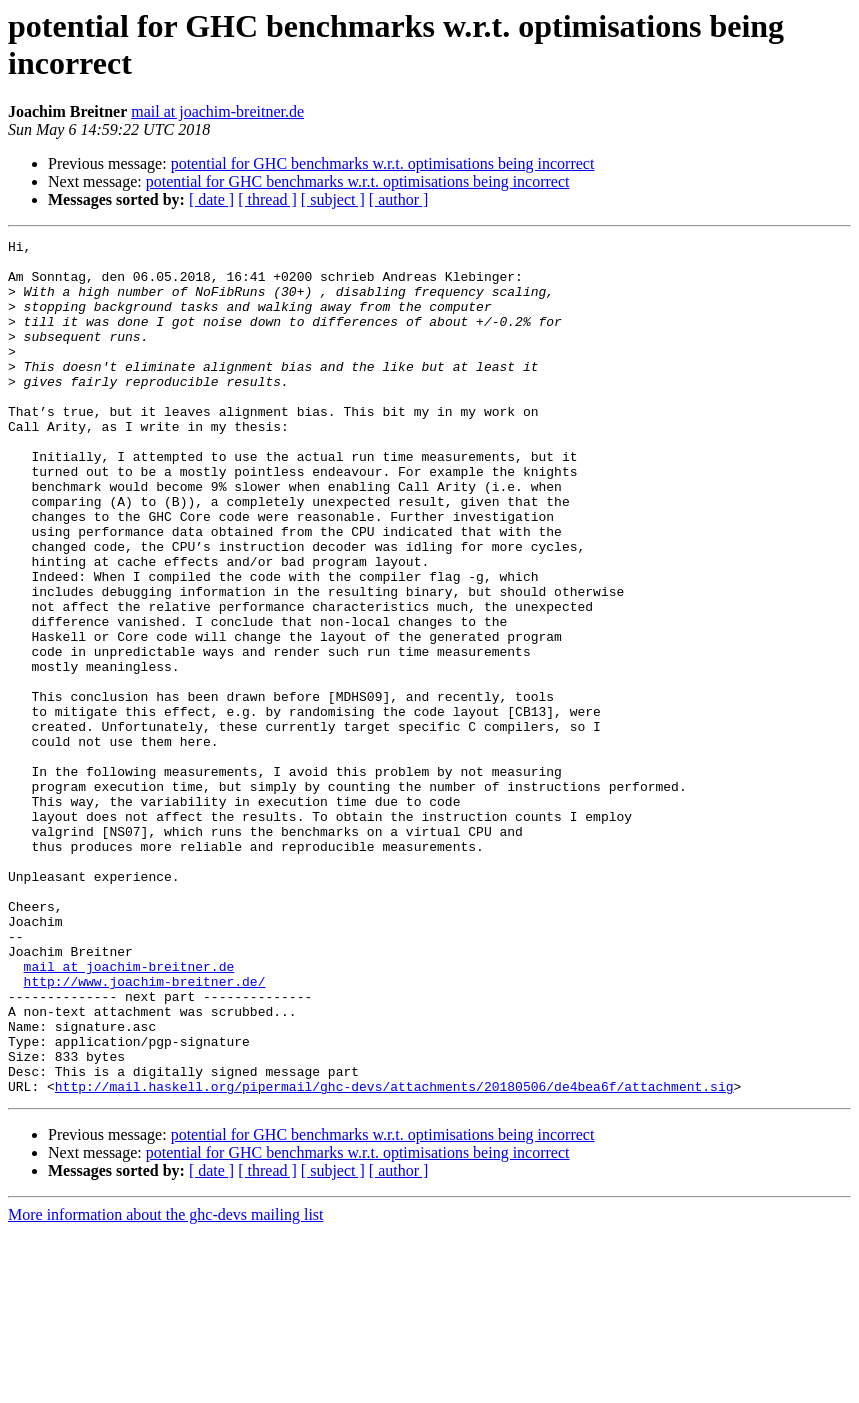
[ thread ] (267, 199)
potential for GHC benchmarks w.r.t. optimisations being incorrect (383, 163)
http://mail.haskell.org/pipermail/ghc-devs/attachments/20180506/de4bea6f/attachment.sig (394, 1257)
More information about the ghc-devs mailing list (166, 1385)
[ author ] (399, 199)
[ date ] (211, 199)
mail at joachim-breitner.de (217, 111)
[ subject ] (333, 199)
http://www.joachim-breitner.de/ (145, 1131)
